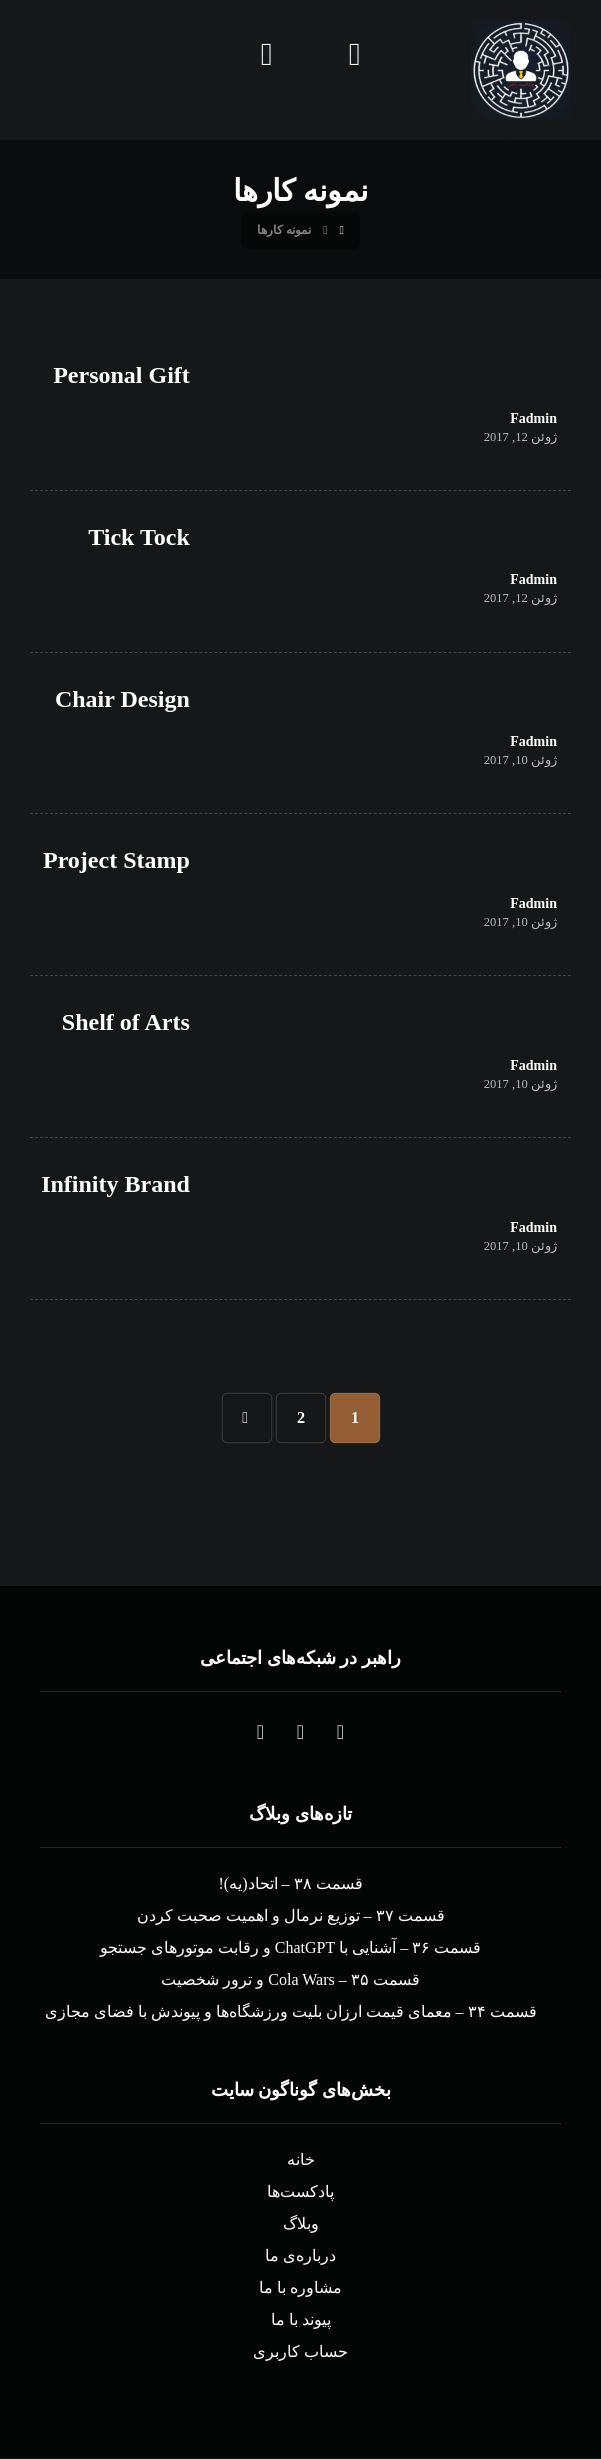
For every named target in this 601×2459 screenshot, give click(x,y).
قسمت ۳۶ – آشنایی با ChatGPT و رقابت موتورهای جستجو (290, 1948)
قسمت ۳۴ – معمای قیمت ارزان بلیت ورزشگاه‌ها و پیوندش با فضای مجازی (291, 2012)
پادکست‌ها (300, 2192)
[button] (341, 1733)
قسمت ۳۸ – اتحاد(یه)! (291, 1884)
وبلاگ (301, 2224)
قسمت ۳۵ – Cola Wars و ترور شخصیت (290, 1980)
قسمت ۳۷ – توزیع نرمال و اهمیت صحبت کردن (291, 1916)
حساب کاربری (300, 2352)
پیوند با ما (301, 2320)
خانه (301, 2160)
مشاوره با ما (300, 2288)
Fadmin (533, 420)
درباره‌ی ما (300, 2256)
